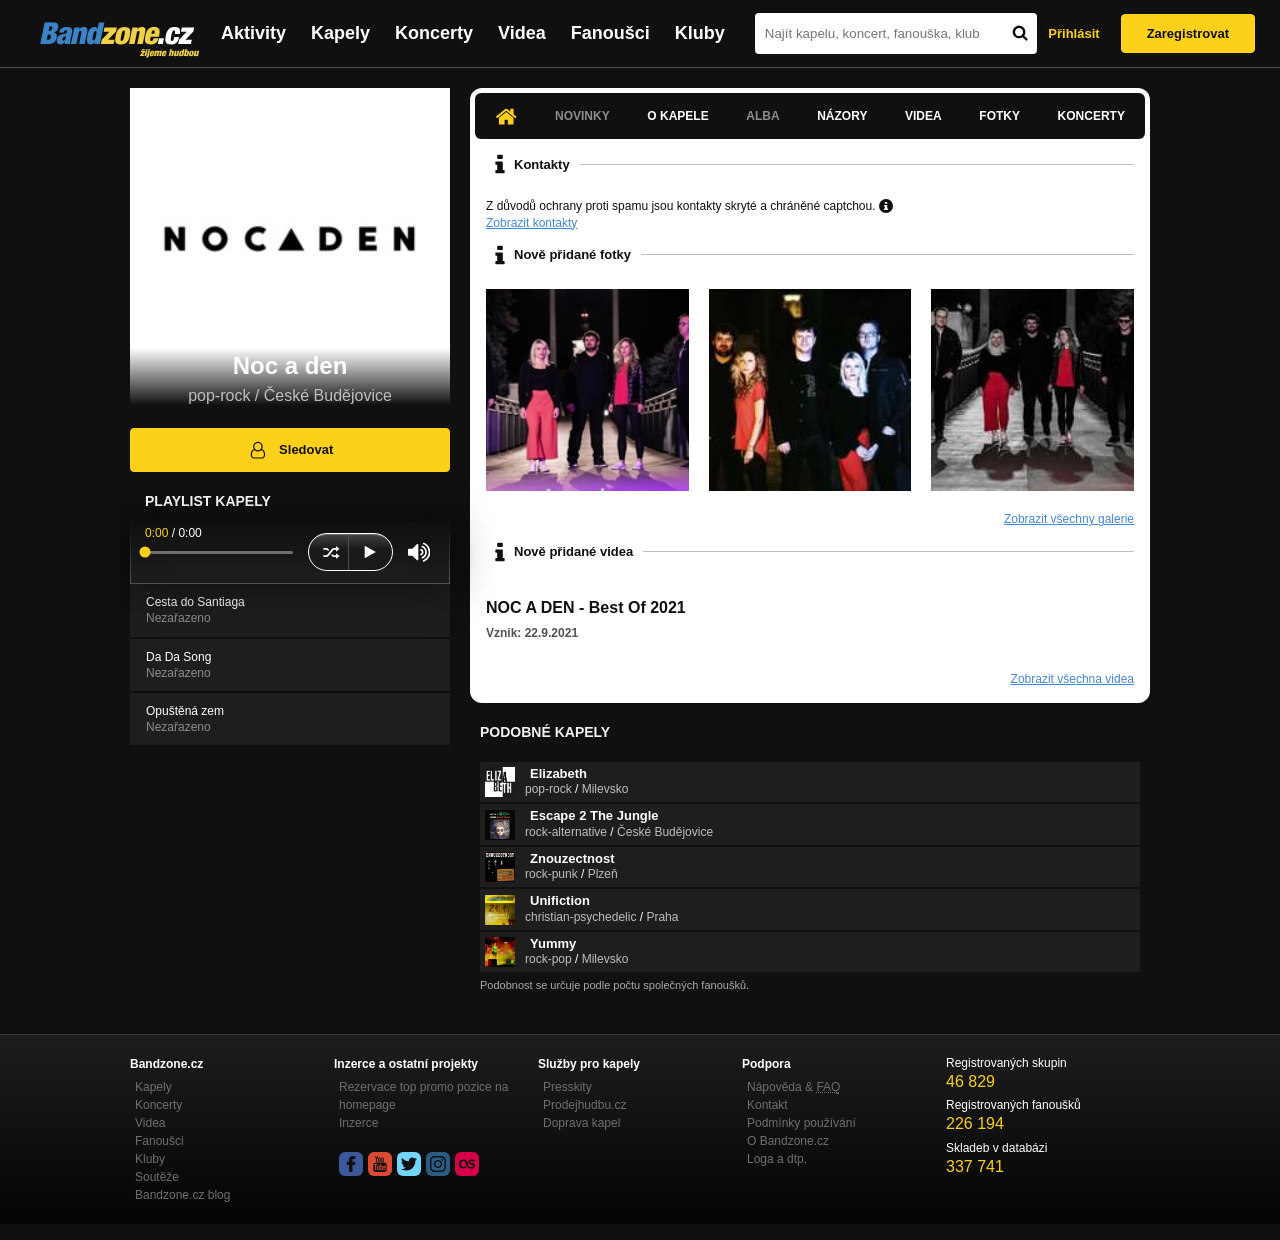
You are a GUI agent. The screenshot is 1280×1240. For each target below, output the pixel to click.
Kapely (340, 33)
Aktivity (253, 33)
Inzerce (358, 1123)
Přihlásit (1073, 33)
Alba (762, 116)
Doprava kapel (581, 1123)
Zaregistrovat (1188, 33)
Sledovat (290, 450)
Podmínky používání (801, 1123)
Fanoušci (610, 33)
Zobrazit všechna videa (1072, 679)
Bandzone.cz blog (182, 1195)
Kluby (700, 33)
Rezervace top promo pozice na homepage (423, 1096)
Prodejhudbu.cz (584, 1105)
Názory (842, 116)
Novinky (582, 116)
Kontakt (767, 1105)
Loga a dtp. (777, 1159)
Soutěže (157, 1177)
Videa (522, 33)
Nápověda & (793, 1087)
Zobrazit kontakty (531, 223)
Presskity (567, 1087)
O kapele (677, 116)
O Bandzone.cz (788, 1141)
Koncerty (434, 33)
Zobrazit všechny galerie (1069, 519)
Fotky (999, 116)
